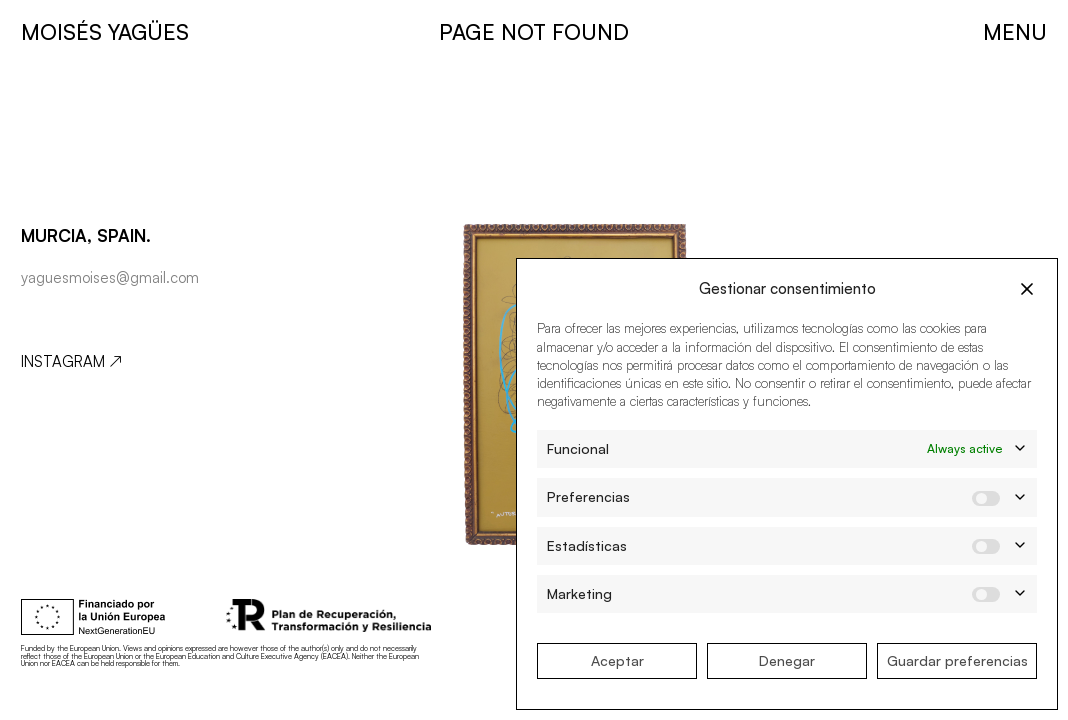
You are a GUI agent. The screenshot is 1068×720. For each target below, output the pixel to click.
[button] (1027, 289)
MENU (1015, 31)
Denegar (787, 660)
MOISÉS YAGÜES (105, 31)
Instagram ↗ (71, 361)
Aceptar (617, 660)
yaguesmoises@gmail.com (110, 277)
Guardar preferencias (957, 660)
